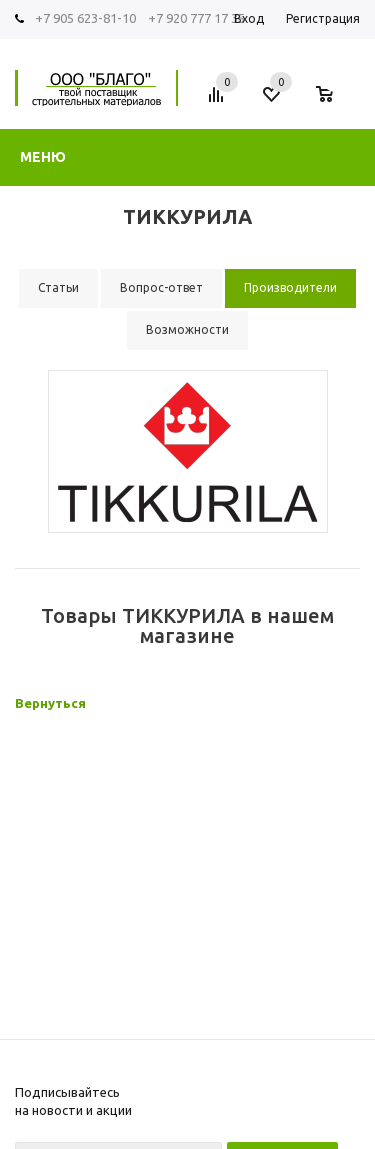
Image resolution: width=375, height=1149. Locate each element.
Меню (43, 157)
